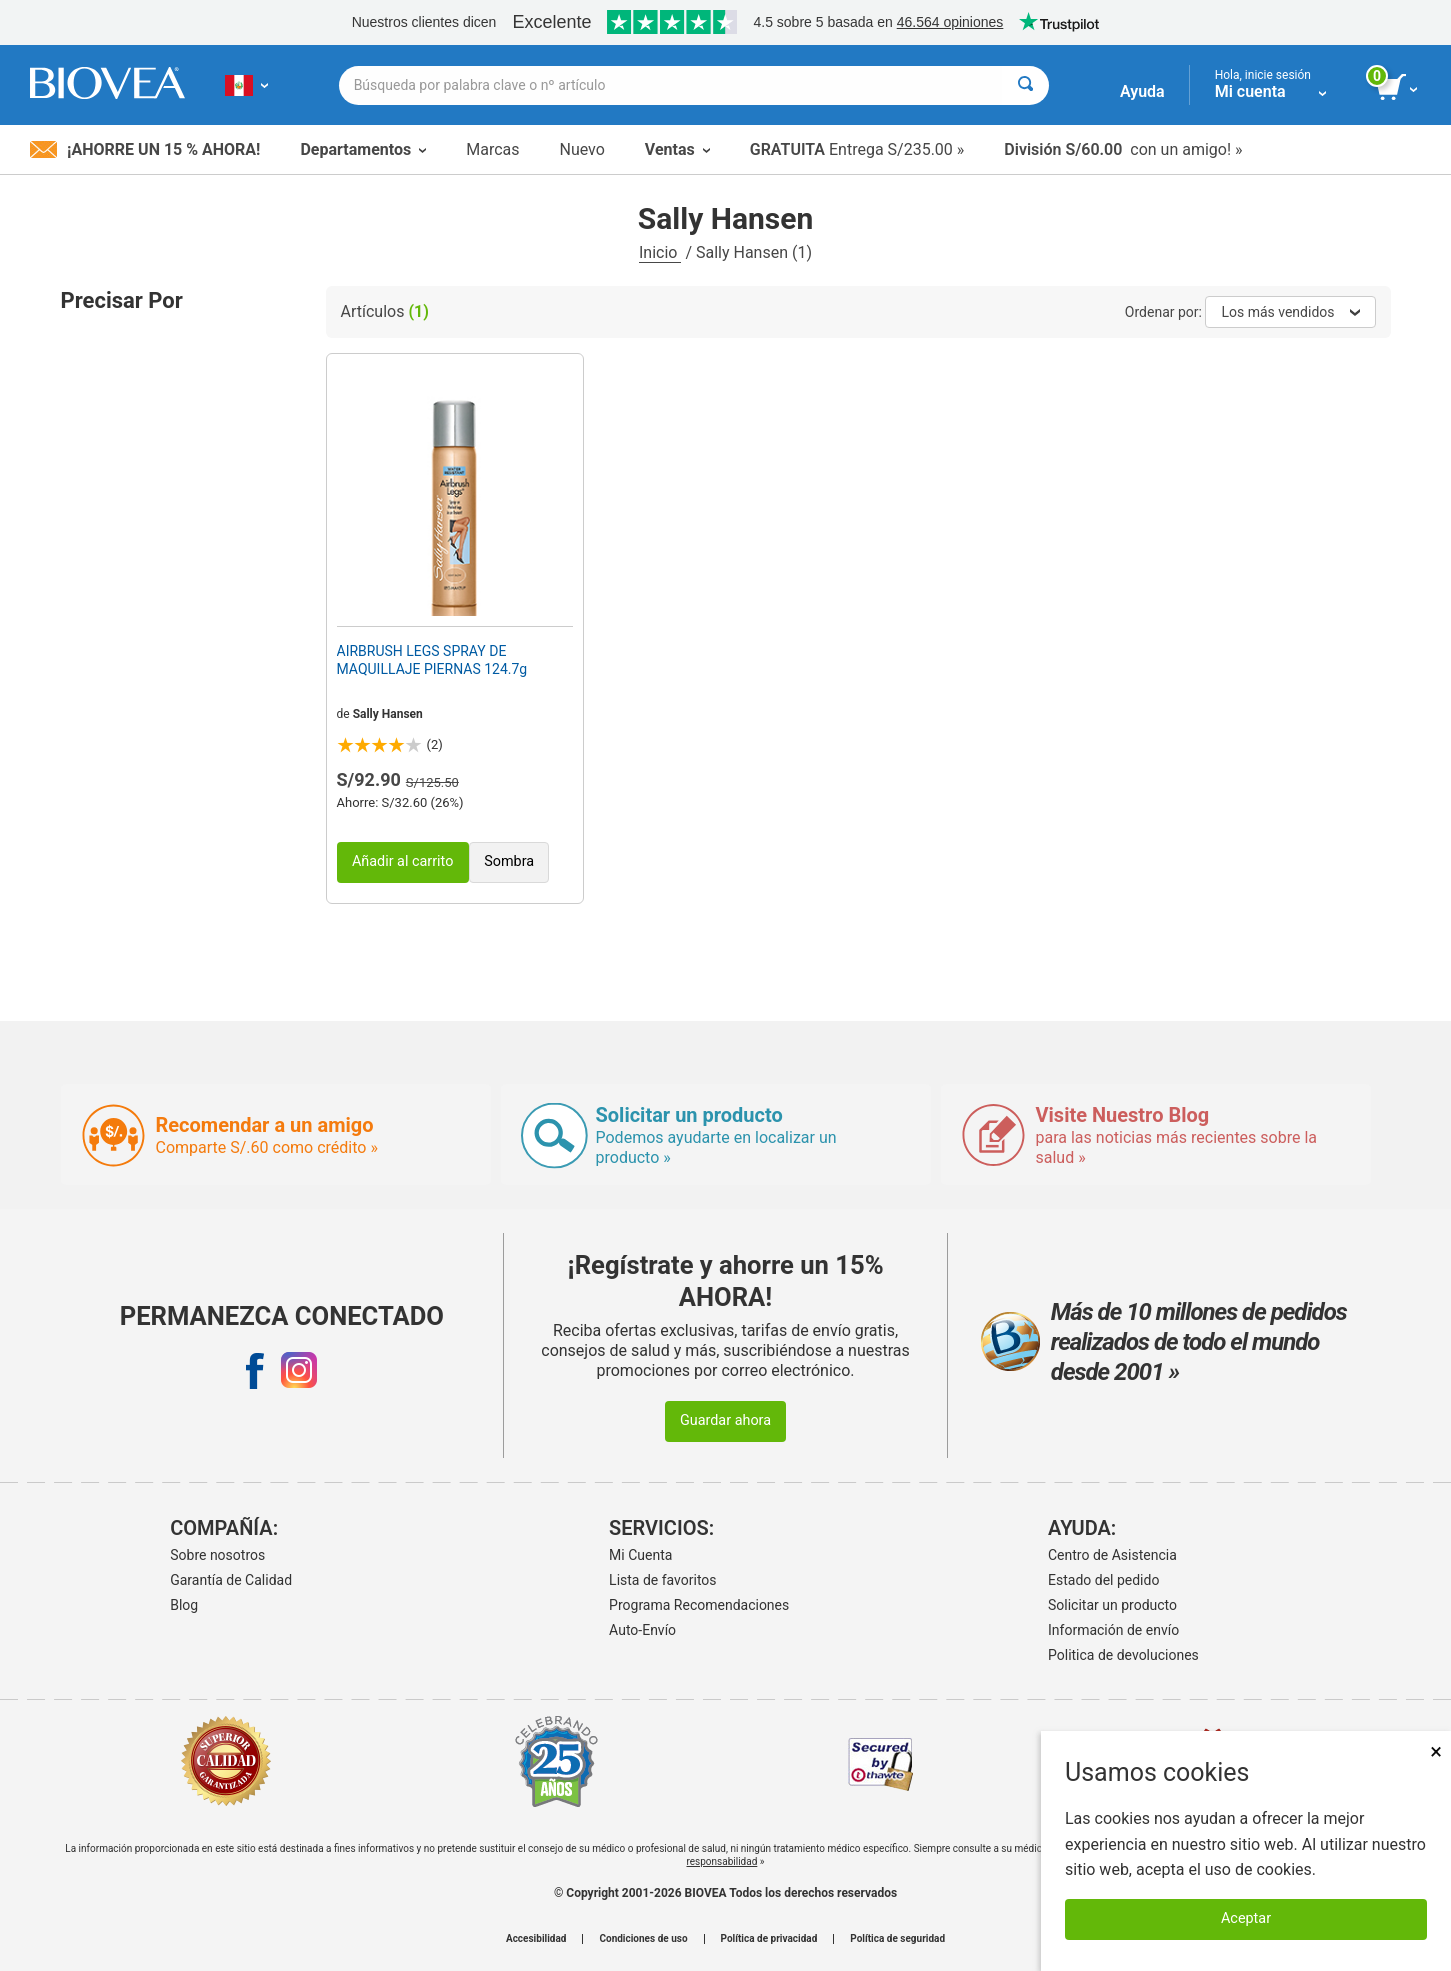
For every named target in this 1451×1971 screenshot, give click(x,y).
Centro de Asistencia (1112, 1555)
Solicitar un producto (1112, 1605)
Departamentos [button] (363, 149)
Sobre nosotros (217, 1555)
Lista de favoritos (662, 1580)
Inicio (660, 252)
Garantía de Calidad (231, 1580)
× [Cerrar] (1436, 1751)
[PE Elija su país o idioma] (246, 85)
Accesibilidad (536, 1939)
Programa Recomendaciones (699, 1605)
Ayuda (1142, 91)
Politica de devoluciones (1123, 1655)
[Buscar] (1025, 85)
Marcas (492, 149)
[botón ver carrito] (1398, 88)
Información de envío (1113, 1630)
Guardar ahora (725, 1420)
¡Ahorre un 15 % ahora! (145, 149)
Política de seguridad (897, 1939)
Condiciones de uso (643, 1939)
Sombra (509, 861)
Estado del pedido (1103, 1580)
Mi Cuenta (640, 1555)
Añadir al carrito (403, 861)
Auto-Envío (642, 1630)
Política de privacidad (769, 1939)
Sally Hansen (388, 714)
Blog (184, 1605)
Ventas (677, 149)
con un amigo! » (1123, 149)
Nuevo (581, 149)
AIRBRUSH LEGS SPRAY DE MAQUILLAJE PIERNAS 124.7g (432, 660)
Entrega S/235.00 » (857, 149)
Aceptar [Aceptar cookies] (1246, 1918)
